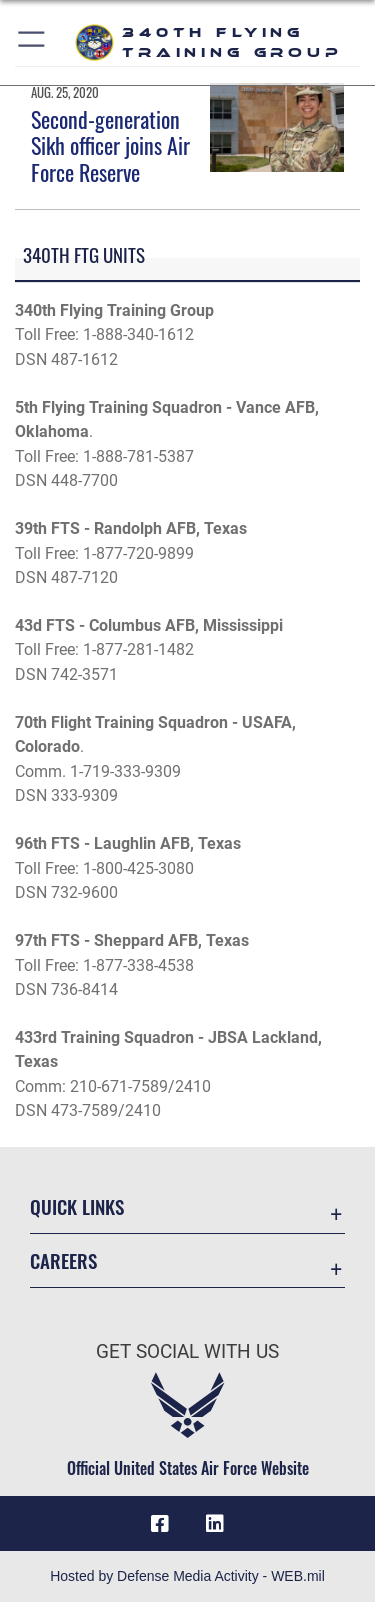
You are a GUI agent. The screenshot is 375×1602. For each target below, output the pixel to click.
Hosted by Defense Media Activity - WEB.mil (187, 1576)
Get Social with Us (187, 1351)
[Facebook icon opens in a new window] (160, 1524)
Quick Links (77, 1206)
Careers (63, 1260)
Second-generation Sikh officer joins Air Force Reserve (110, 145)
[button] (32, 42)
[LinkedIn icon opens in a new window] (215, 1524)
